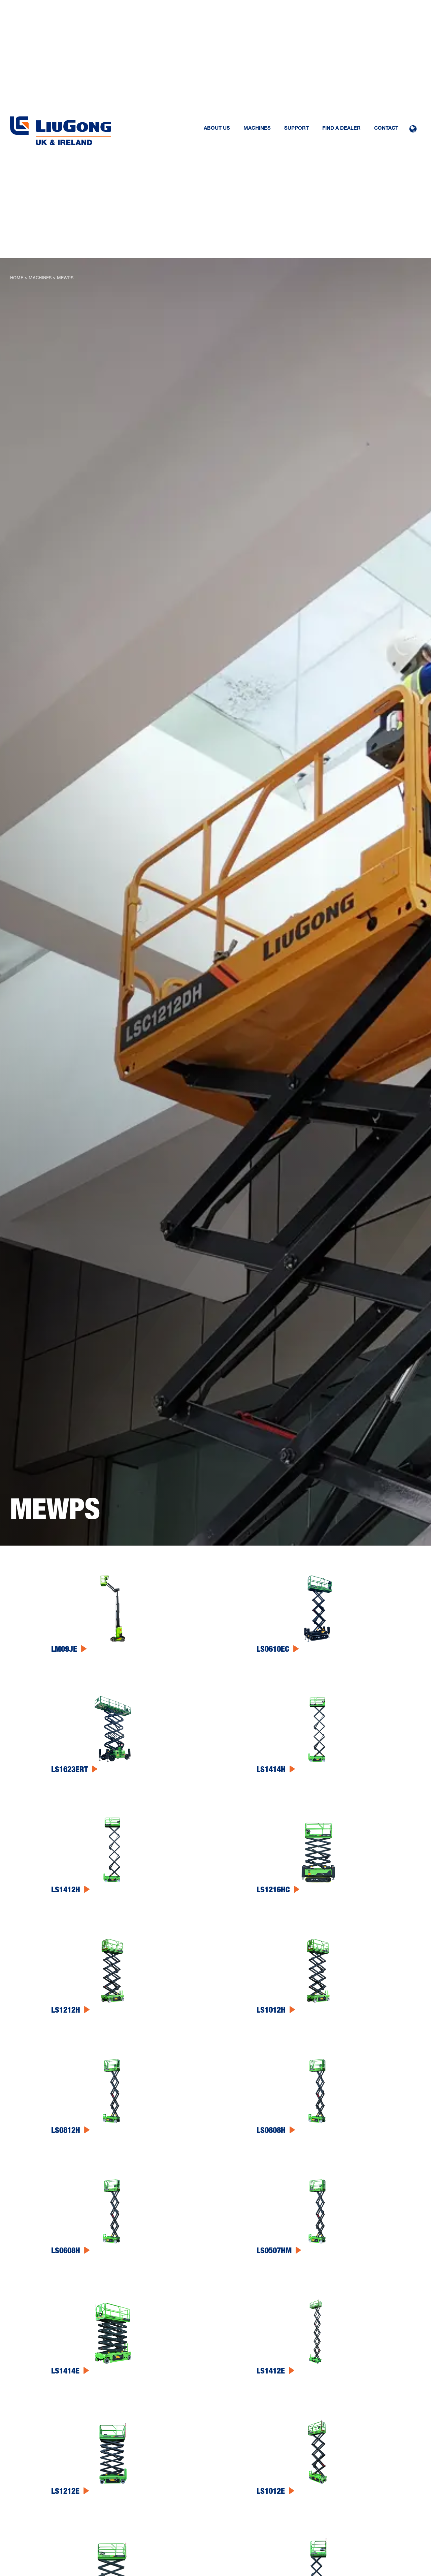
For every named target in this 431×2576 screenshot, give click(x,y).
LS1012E (271, 2492)
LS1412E (271, 2372)
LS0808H (271, 2131)
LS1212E (65, 2492)
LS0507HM (274, 2251)
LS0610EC (273, 1650)
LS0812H (65, 2131)
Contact (386, 128)
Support (296, 128)
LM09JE (64, 1650)
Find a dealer (341, 128)
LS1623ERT (69, 1770)
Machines (257, 128)
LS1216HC (273, 1891)
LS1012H (271, 2011)
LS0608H (65, 2251)
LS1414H (271, 1770)
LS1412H (65, 1891)
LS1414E (65, 2372)
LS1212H (65, 2011)
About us (217, 128)
